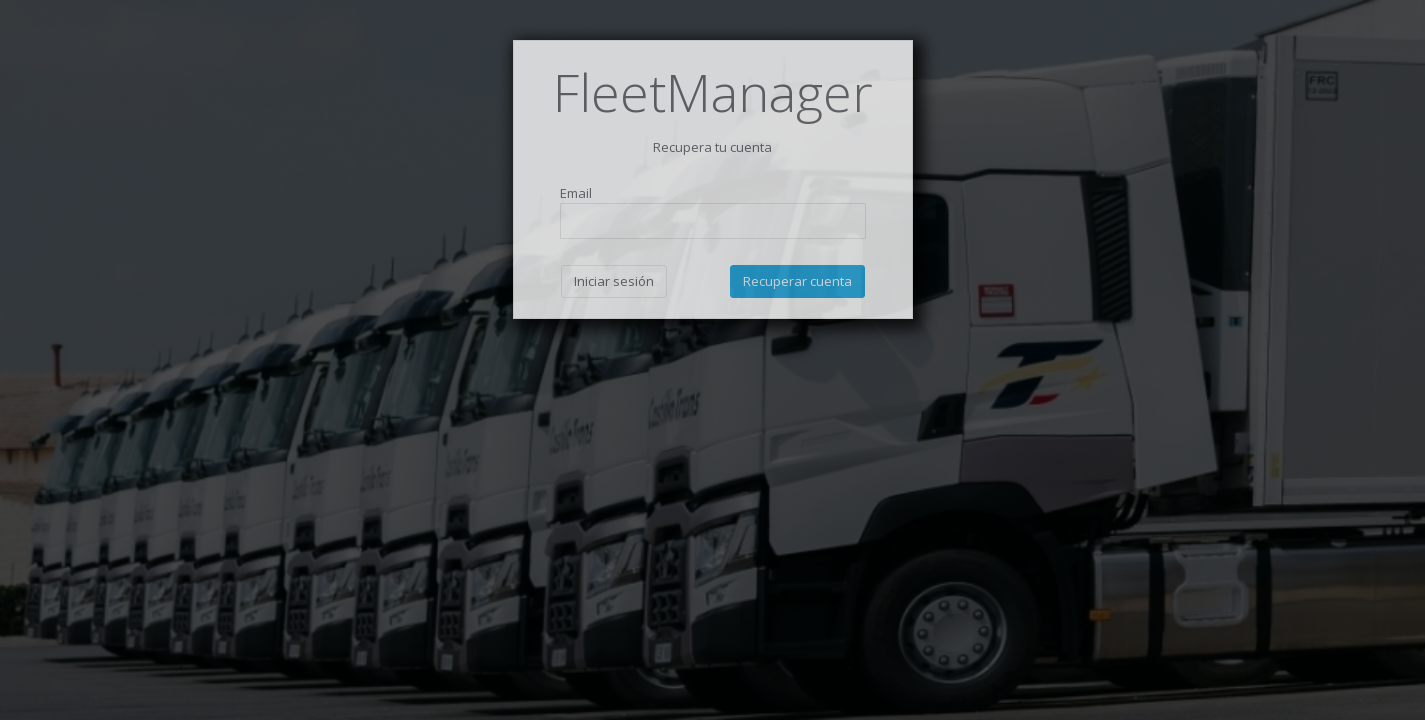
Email (576, 193)
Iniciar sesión (614, 281)
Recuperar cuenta (797, 281)
